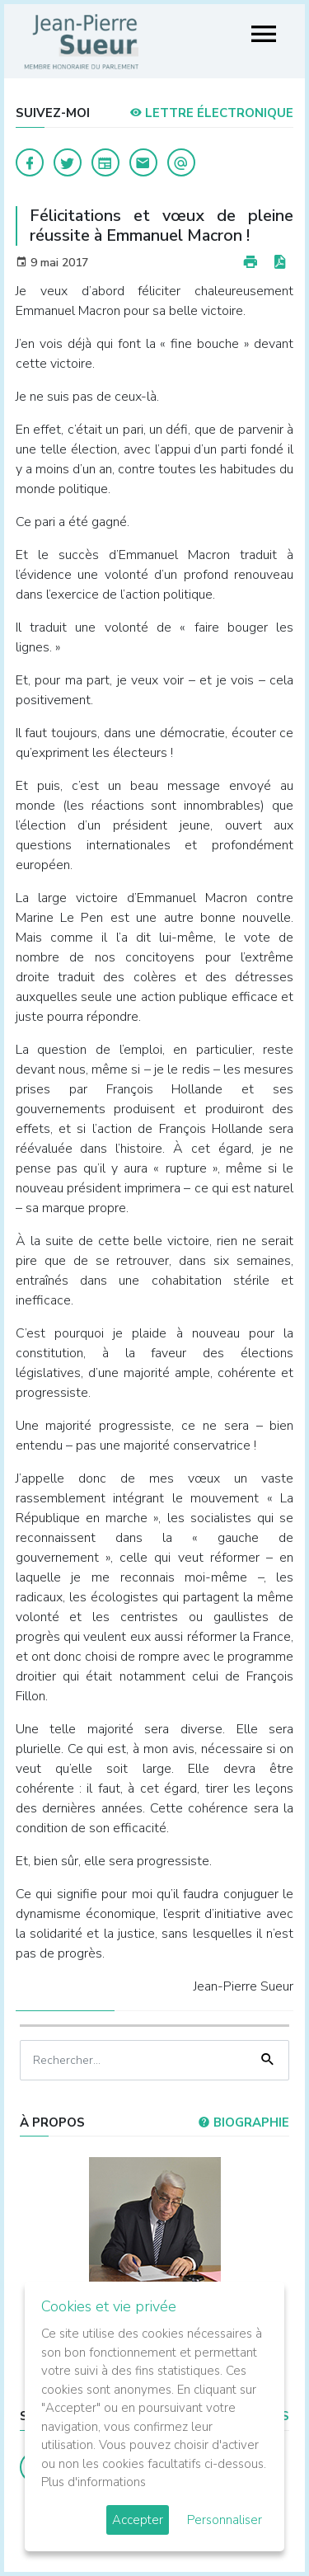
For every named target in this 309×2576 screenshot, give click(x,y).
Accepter (137, 2520)
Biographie (243, 2122)
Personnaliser (224, 2520)
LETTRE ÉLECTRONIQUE (211, 113)
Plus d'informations (93, 2482)
